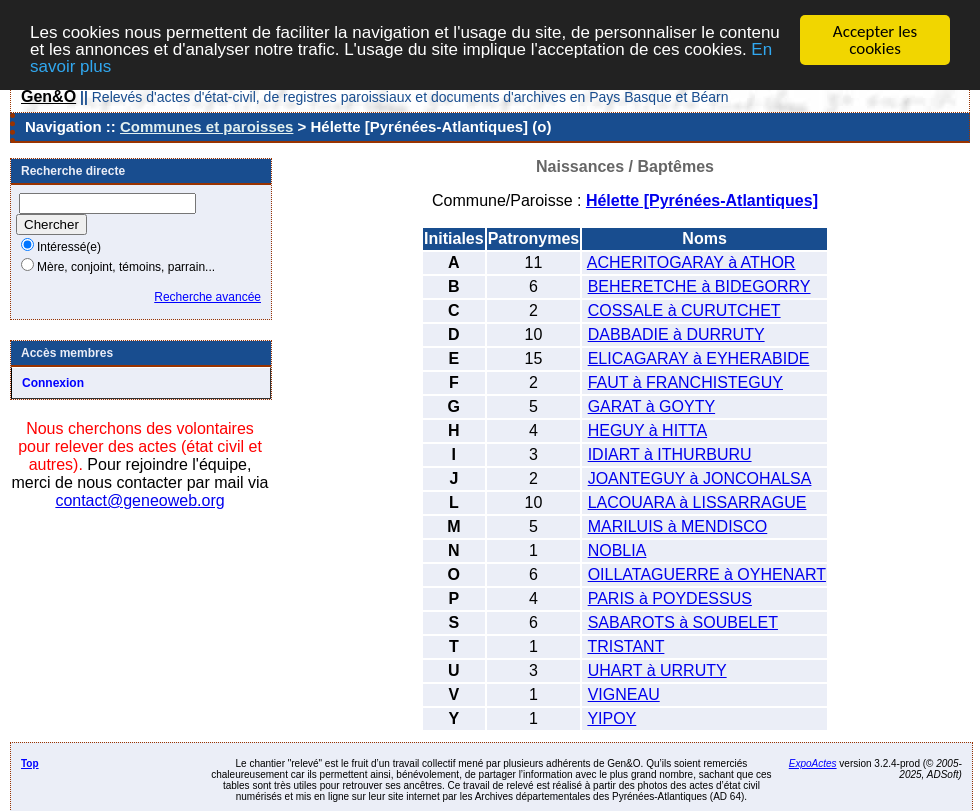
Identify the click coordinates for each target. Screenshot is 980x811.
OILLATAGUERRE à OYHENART (707, 574)
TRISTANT (625, 646)
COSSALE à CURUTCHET (684, 310)
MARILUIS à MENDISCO (678, 526)
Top (30, 763)
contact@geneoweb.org (139, 500)
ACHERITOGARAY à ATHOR (691, 262)
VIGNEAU (624, 694)
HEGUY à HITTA (647, 430)
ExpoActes (813, 763)
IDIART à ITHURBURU (670, 454)
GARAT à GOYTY (651, 406)
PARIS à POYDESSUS (670, 598)
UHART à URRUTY (657, 670)
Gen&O (48, 96)
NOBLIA (617, 550)
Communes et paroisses (206, 126)
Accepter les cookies (875, 40)
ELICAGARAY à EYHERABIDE (699, 358)
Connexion (53, 383)
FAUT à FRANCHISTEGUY (685, 382)
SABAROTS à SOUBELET (683, 622)
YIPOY (611, 718)
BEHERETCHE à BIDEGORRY (699, 286)
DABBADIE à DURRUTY (676, 334)
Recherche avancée (207, 297)
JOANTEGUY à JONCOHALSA (700, 478)
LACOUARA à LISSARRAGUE (697, 502)
